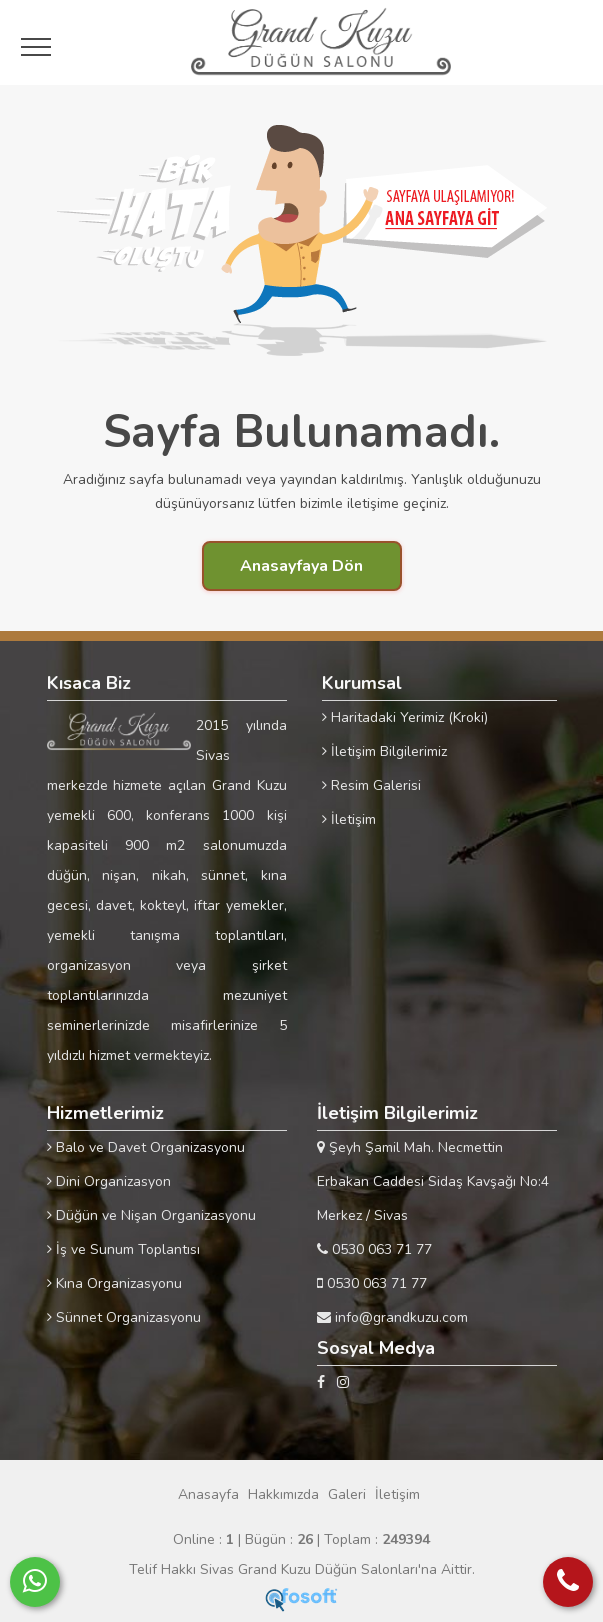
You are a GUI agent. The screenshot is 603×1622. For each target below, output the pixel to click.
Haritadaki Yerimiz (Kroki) (405, 717)
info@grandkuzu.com (392, 1317)
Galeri (347, 1494)
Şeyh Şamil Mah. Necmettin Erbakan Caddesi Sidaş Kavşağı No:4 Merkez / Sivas (433, 1181)
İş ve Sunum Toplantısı (123, 1249)
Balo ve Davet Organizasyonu (146, 1147)
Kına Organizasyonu (114, 1283)
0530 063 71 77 (374, 1249)
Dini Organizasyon (109, 1181)
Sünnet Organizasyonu (124, 1317)
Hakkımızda (283, 1494)
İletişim (349, 819)
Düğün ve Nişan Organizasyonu (151, 1215)
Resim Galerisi (371, 785)
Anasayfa (208, 1494)
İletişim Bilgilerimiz (384, 751)
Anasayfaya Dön (301, 566)
